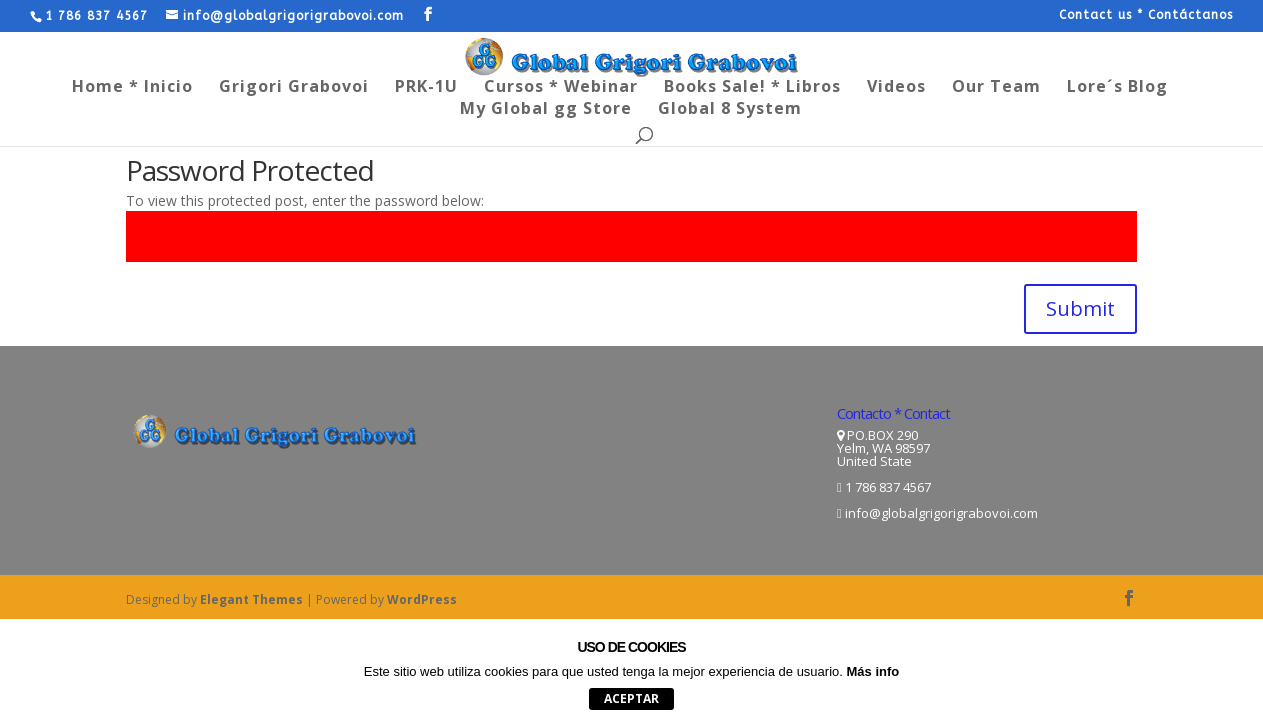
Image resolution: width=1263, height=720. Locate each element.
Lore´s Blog (1117, 88)
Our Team (996, 88)
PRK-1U (426, 88)
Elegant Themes (251, 599)
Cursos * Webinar (561, 88)
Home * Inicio (132, 88)
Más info (873, 671)
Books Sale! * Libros (752, 88)
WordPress (422, 599)
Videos (896, 88)
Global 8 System (730, 110)
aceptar (631, 698)
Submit (1080, 308)
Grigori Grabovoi (294, 88)
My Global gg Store (546, 110)
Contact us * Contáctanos (1146, 15)
